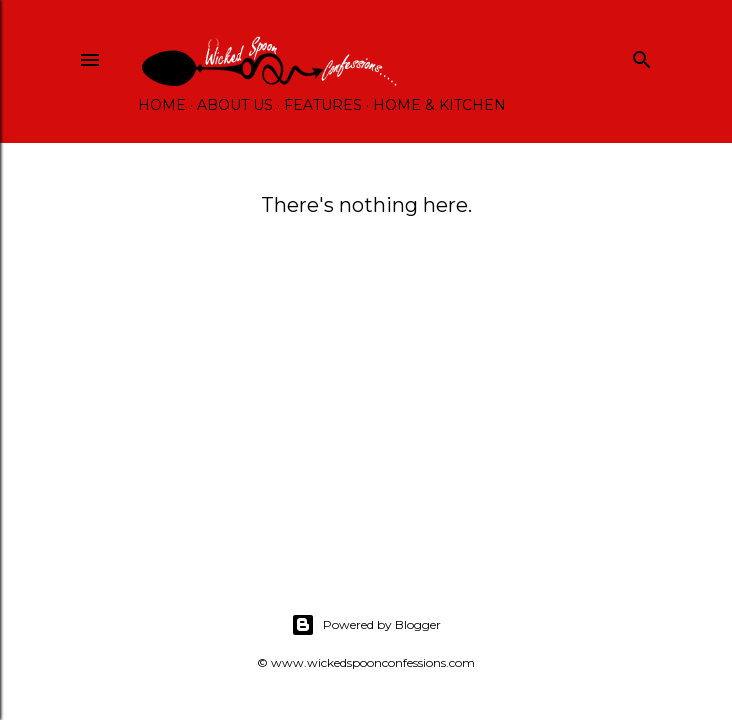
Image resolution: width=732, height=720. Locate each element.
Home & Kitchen (439, 105)
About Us (235, 105)
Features (323, 105)
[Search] (642, 55)
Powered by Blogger (366, 625)
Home (162, 105)
